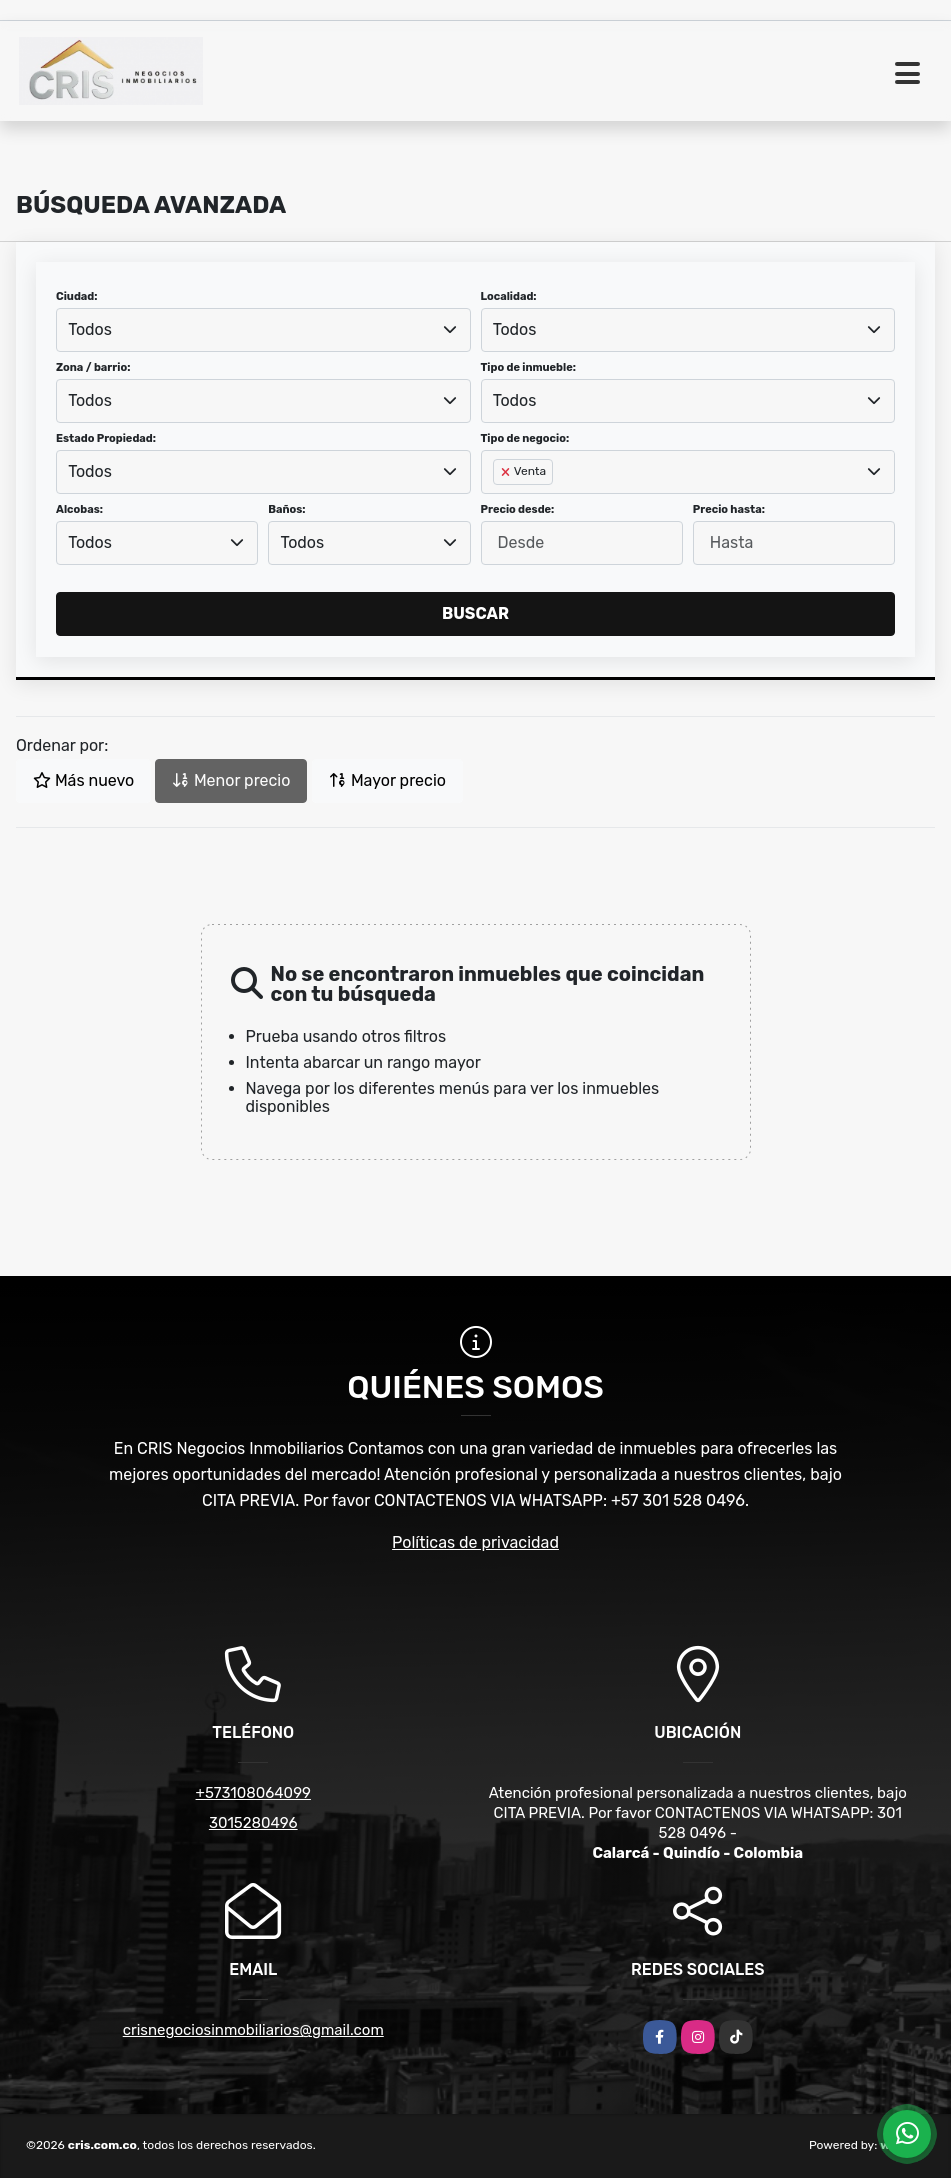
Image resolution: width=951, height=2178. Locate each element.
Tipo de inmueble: (528, 367)
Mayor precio (387, 780)
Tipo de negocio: (525, 438)
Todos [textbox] (90, 329)
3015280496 (253, 1823)
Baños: (286, 509)
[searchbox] (499, 504)
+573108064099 (253, 1793)
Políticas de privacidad (475, 1542)
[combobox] (263, 330)
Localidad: (509, 296)
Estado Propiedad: (106, 438)
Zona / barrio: (93, 367)
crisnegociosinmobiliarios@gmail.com (253, 2030)
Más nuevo (83, 780)
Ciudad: (77, 296)
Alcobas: (79, 509)
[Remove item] (507, 472)
